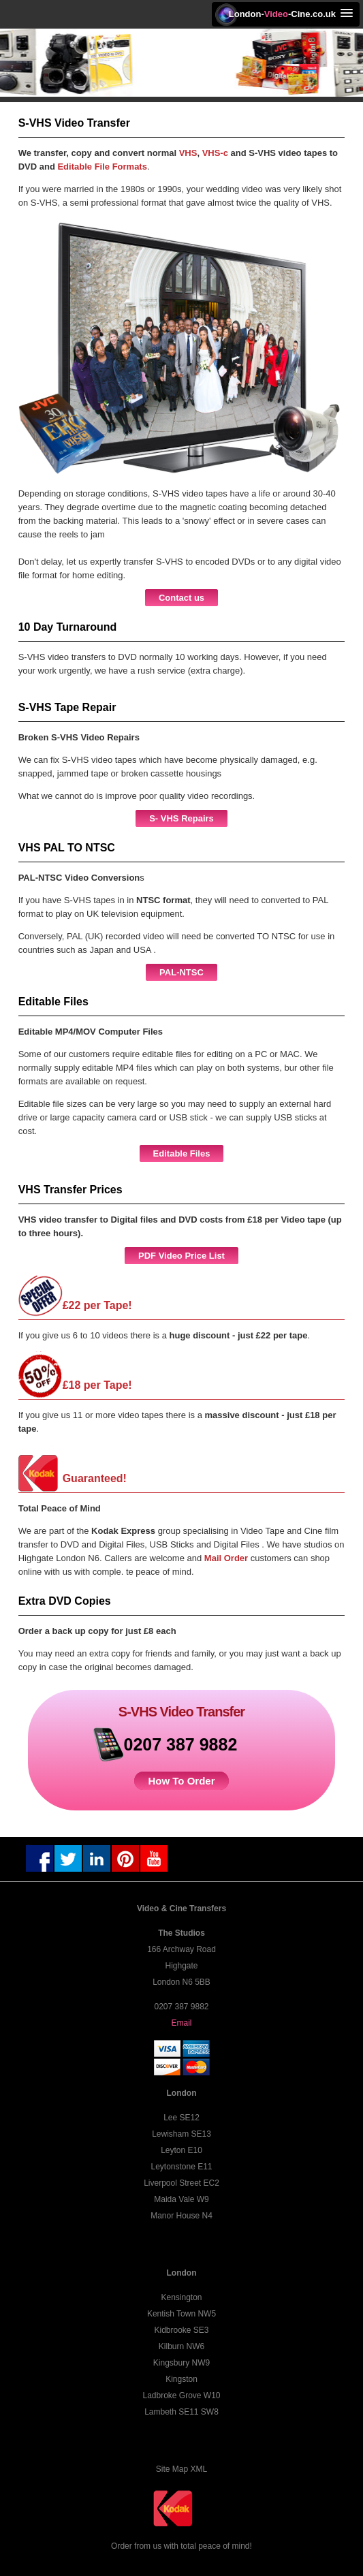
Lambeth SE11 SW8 (181, 2412)
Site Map (172, 2469)
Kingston (181, 2379)
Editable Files (181, 1153)
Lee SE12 (181, 2117)
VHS (188, 153)
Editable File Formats (101, 166)
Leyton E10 (181, 2150)
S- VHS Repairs (181, 818)
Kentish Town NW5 (181, 2314)
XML (199, 2469)
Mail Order (227, 1558)
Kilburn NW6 (181, 2346)
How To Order (181, 1781)
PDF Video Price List (181, 1256)
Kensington (181, 2297)
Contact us (181, 598)
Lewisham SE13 (181, 2134)
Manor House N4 (181, 2215)
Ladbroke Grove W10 (181, 2395)
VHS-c (215, 153)
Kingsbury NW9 (181, 2363)
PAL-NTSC (181, 972)
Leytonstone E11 (181, 2166)
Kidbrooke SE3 (181, 2330)
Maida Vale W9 (181, 2199)
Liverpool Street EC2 (181, 2183)
